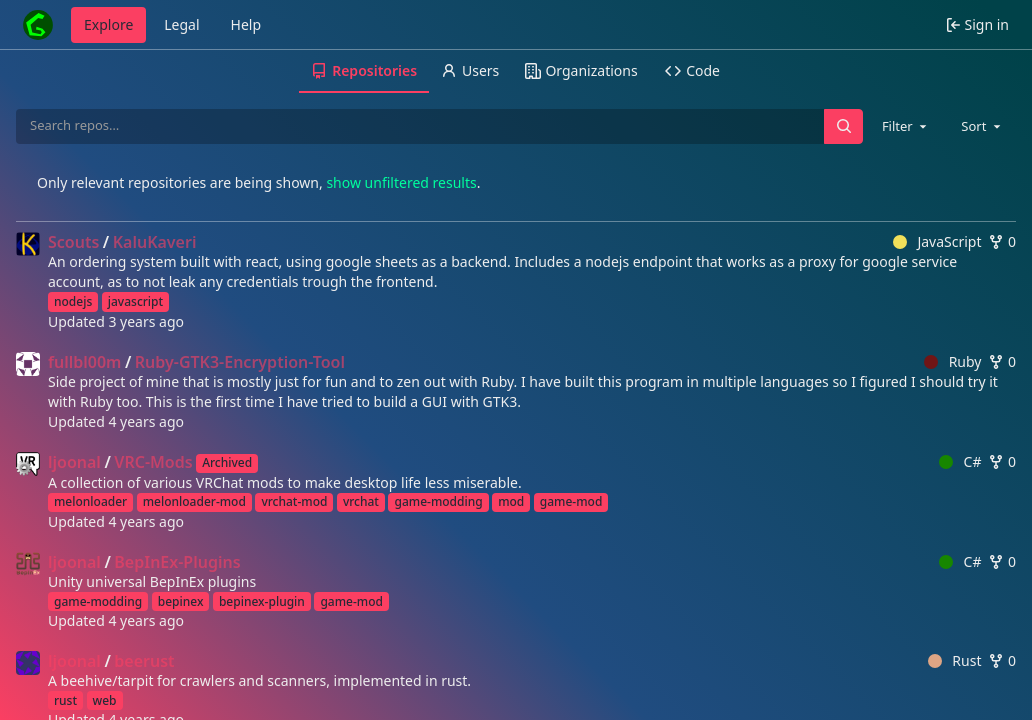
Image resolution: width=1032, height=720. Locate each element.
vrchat (361, 501)
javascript (135, 301)
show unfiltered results (401, 182)
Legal (181, 24)
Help (246, 24)
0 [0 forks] (1002, 241)
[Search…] (843, 126)
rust (65, 700)
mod (511, 501)
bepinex (181, 601)
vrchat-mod (294, 501)
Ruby (952, 361)
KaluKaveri (155, 242)
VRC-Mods (153, 462)
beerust (144, 661)
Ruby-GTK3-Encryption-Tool (240, 362)
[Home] (38, 25)
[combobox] (906, 126)
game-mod (571, 501)
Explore (108, 24)
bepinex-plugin (262, 601)
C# (960, 461)
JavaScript (937, 241)
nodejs (73, 301)
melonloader (90, 501)
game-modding (438, 501)
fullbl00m (84, 362)
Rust (955, 660)
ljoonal (74, 462)
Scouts (73, 242)
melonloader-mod (194, 501)
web (105, 700)
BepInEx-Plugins (177, 562)
